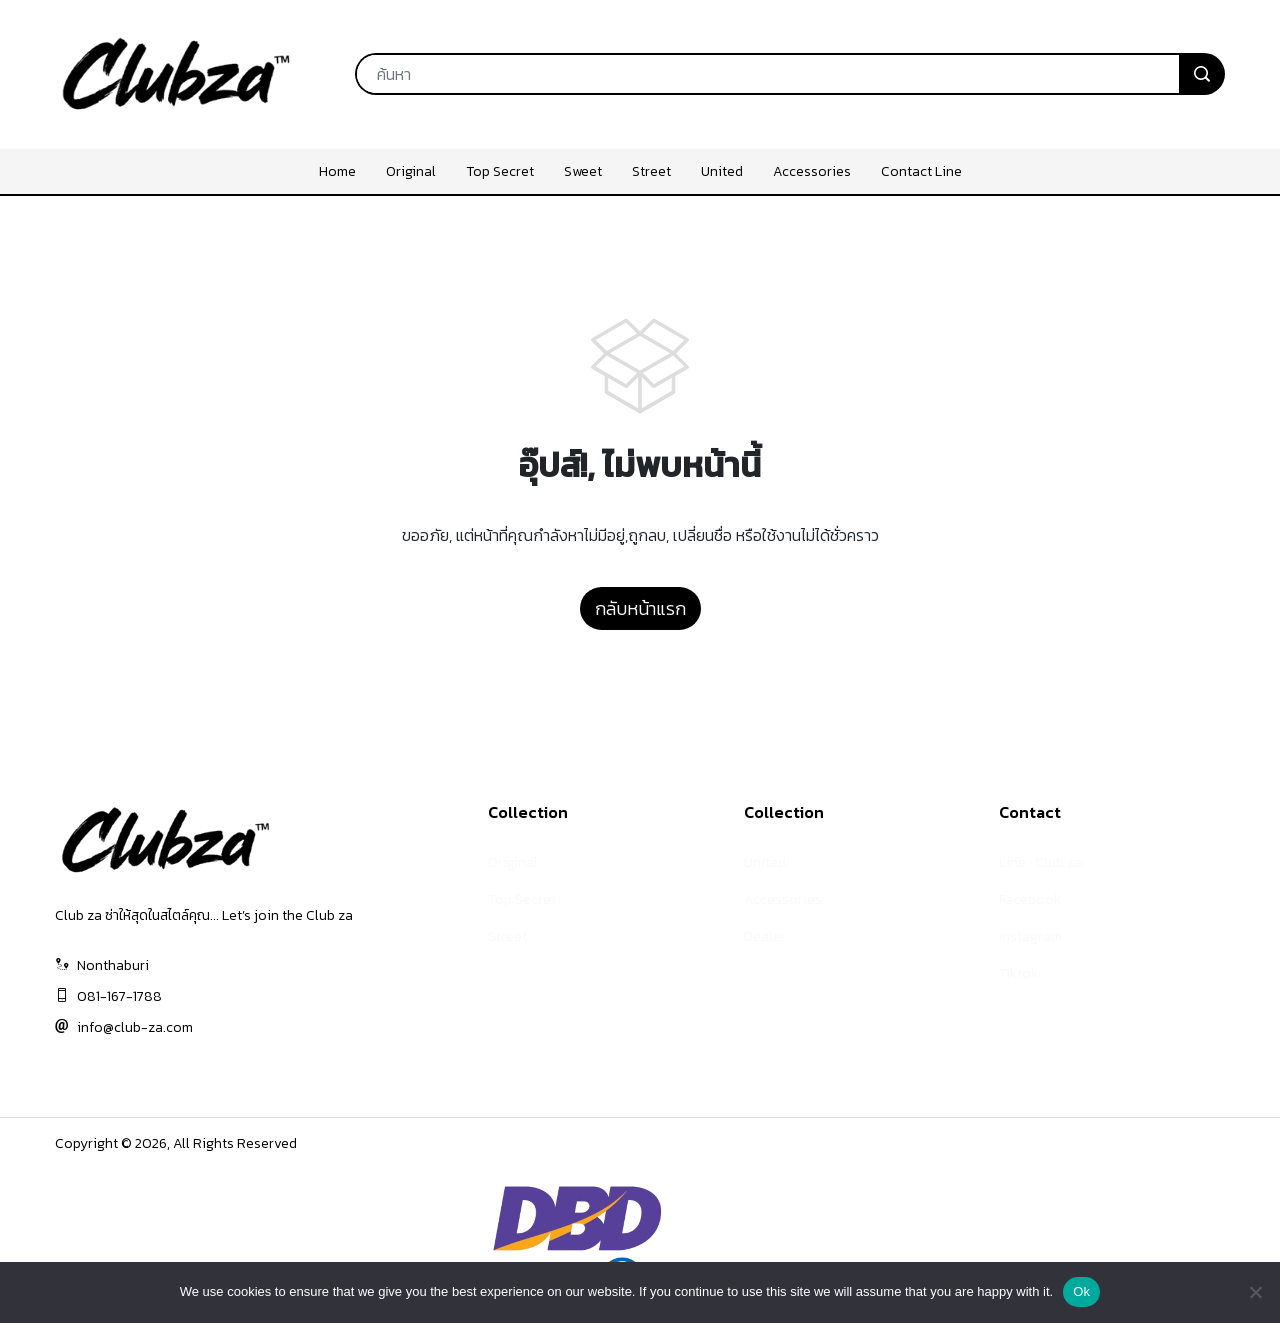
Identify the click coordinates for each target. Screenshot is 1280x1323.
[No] (1255, 1292)
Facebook (1030, 899)
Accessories (783, 899)
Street (507, 936)
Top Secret (522, 899)
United (765, 862)
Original (513, 862)
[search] (1202, 74)
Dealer (765, 936)
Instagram (1030, 936)
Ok (1081, 1291)
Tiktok (1018, 973)
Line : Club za (1040, 862)
